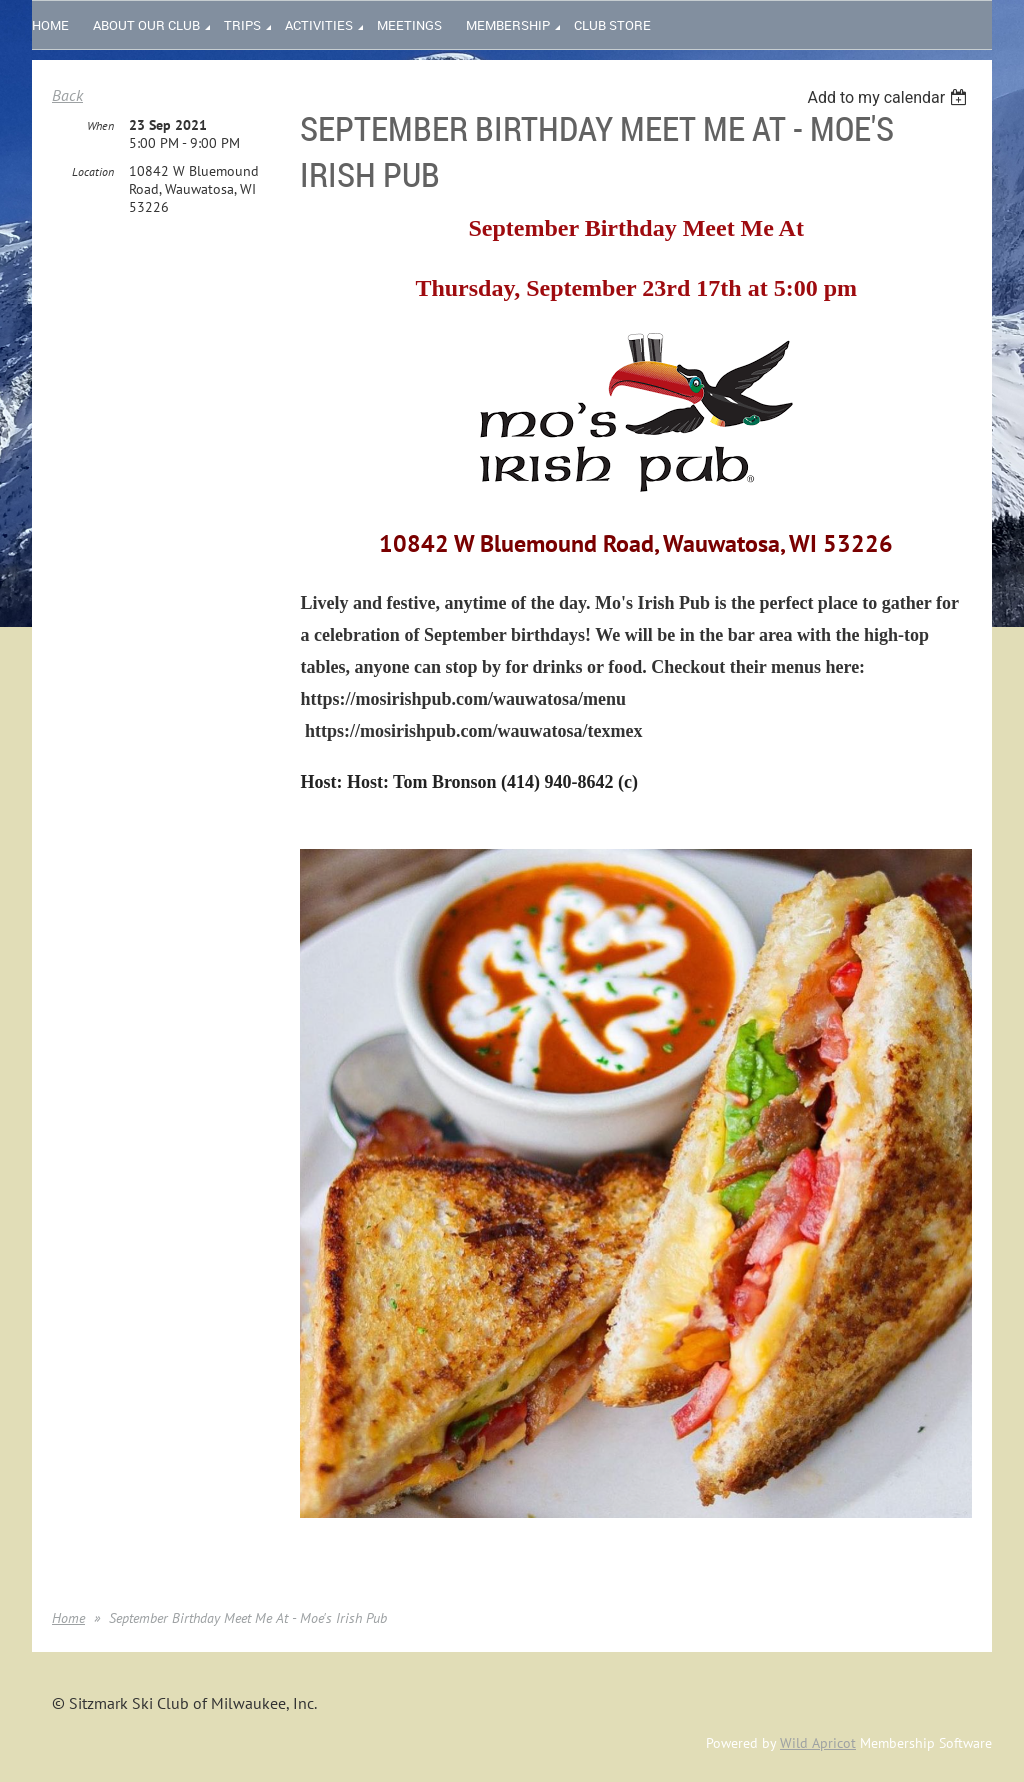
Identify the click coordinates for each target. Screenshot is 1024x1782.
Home (68, 1618)
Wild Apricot (818, 1743)
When (100, 125)
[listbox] (889, 97)
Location (93, 171)
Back (67, 95)
